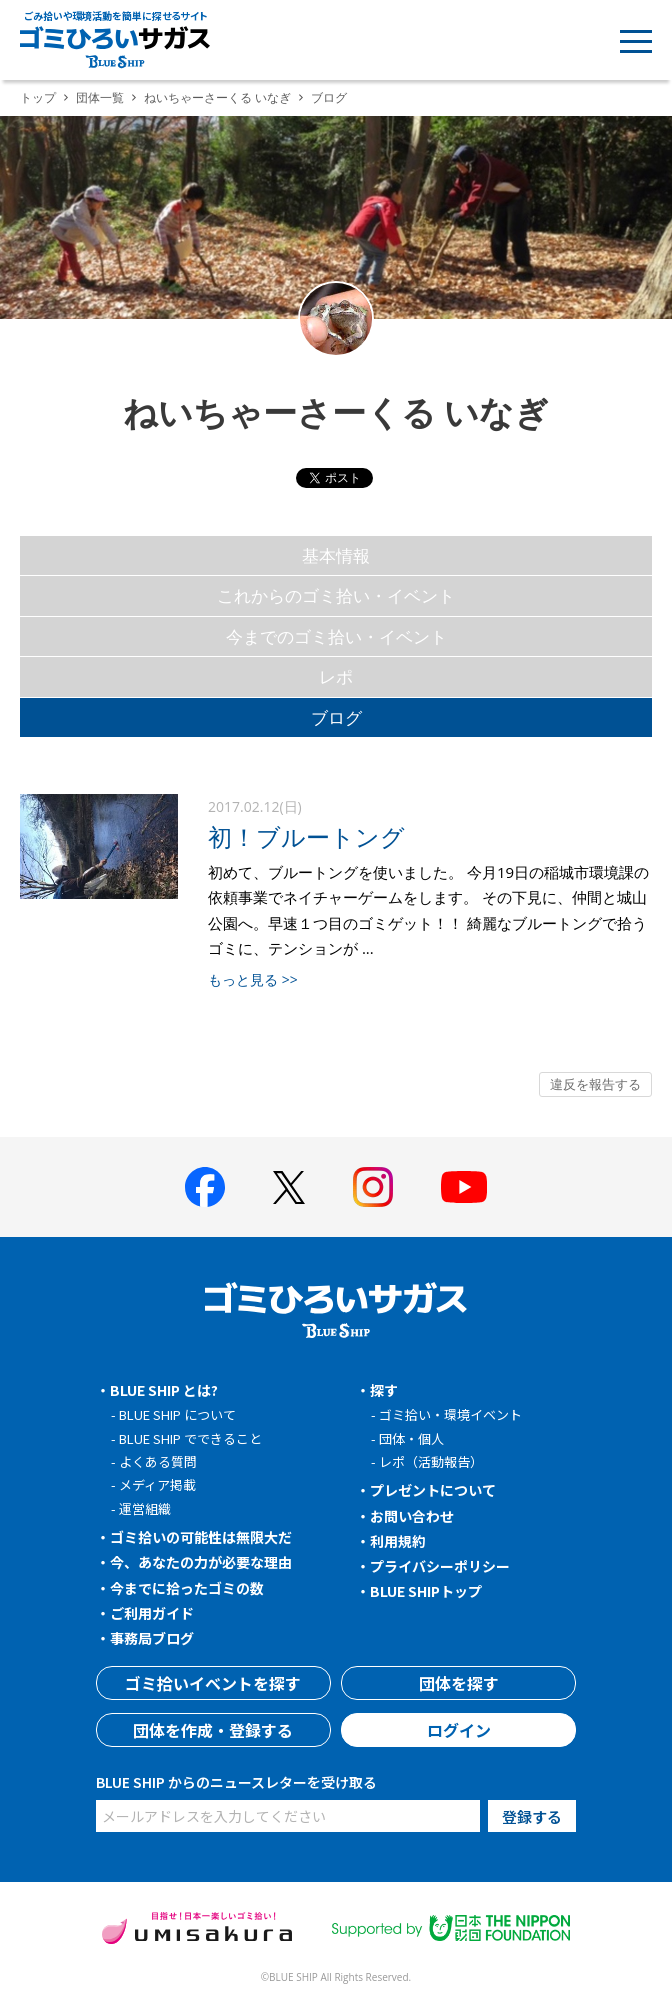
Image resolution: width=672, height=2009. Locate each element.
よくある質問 (158, 1461)
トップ (38, 97)
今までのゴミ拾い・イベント (336, 636)
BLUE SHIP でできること (190, 1438)
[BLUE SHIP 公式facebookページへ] (205, 1187)
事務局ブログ (152, 1638)
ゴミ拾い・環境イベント (450, 1414)
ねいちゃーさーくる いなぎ (217, 97)
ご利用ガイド (152, 1613)
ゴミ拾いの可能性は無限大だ (201, 1537)
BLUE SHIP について (177, 1414)
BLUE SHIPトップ (426, 1591)
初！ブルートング (306, 836)
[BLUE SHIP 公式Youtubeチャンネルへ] (464, 1187)
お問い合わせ (412, 1516)
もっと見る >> (253, 979)
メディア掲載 (157, 1484)
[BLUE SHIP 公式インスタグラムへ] (373, 1187)
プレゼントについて (433, 1490)
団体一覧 (100, 97)
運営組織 (145, 1508)
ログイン (459, 1730)
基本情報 (336, 555)
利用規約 (398, 1541)
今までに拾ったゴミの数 (187, 1588)
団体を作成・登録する (213, 1730)
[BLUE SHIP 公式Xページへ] (289, 1187)
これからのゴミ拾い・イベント (336, 595)
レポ (336, 676)
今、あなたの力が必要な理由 (201, 1562)
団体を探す (459, 1683)
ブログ (336, 717)
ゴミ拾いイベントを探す (213, 1683)
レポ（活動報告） (431, 1461)
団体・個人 (411, 1438)
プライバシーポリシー (440, 1566)
